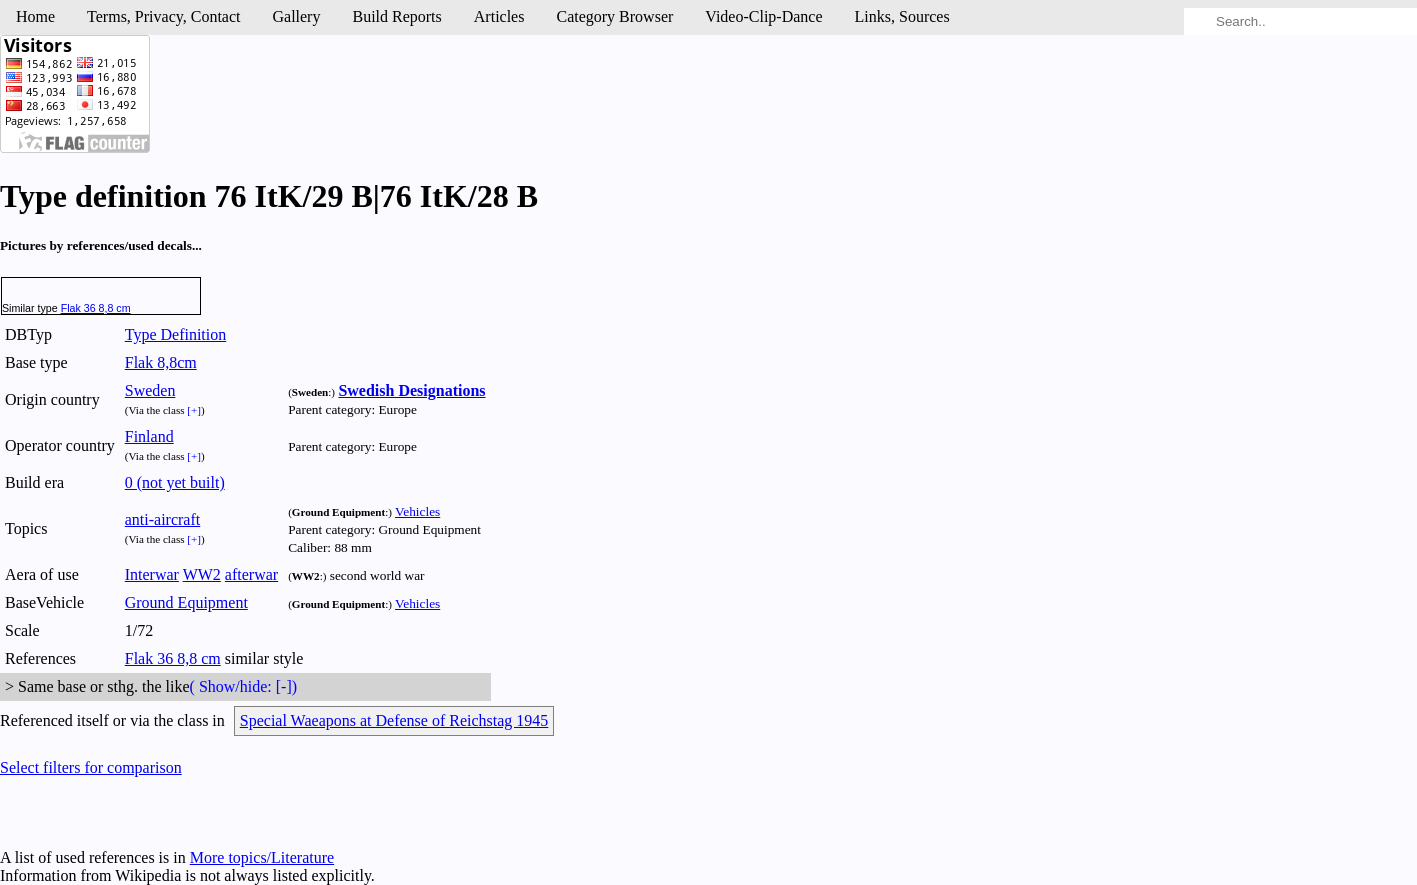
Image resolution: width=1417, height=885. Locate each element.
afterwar (251, 574)
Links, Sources (902, 16)
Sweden (150, 390)
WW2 (202, 574)
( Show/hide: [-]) (244, 686)
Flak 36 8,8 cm (96, 308)
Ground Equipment (186, 602)
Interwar (152, 574)
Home (35, 16)
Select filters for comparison (91, 767)
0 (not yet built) (175, 482)
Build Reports (396, 16)
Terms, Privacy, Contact (163, 16)
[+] (194, 410)
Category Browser (614, 16)
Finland (149, 436)
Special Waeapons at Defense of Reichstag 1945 (394, 720)
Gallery (296, 16)
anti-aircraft (163, 519)
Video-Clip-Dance (763, 16)
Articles (499, 16)
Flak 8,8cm (161, 362)
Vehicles (417, 511)
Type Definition (176, 334)
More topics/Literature (262, 857)
